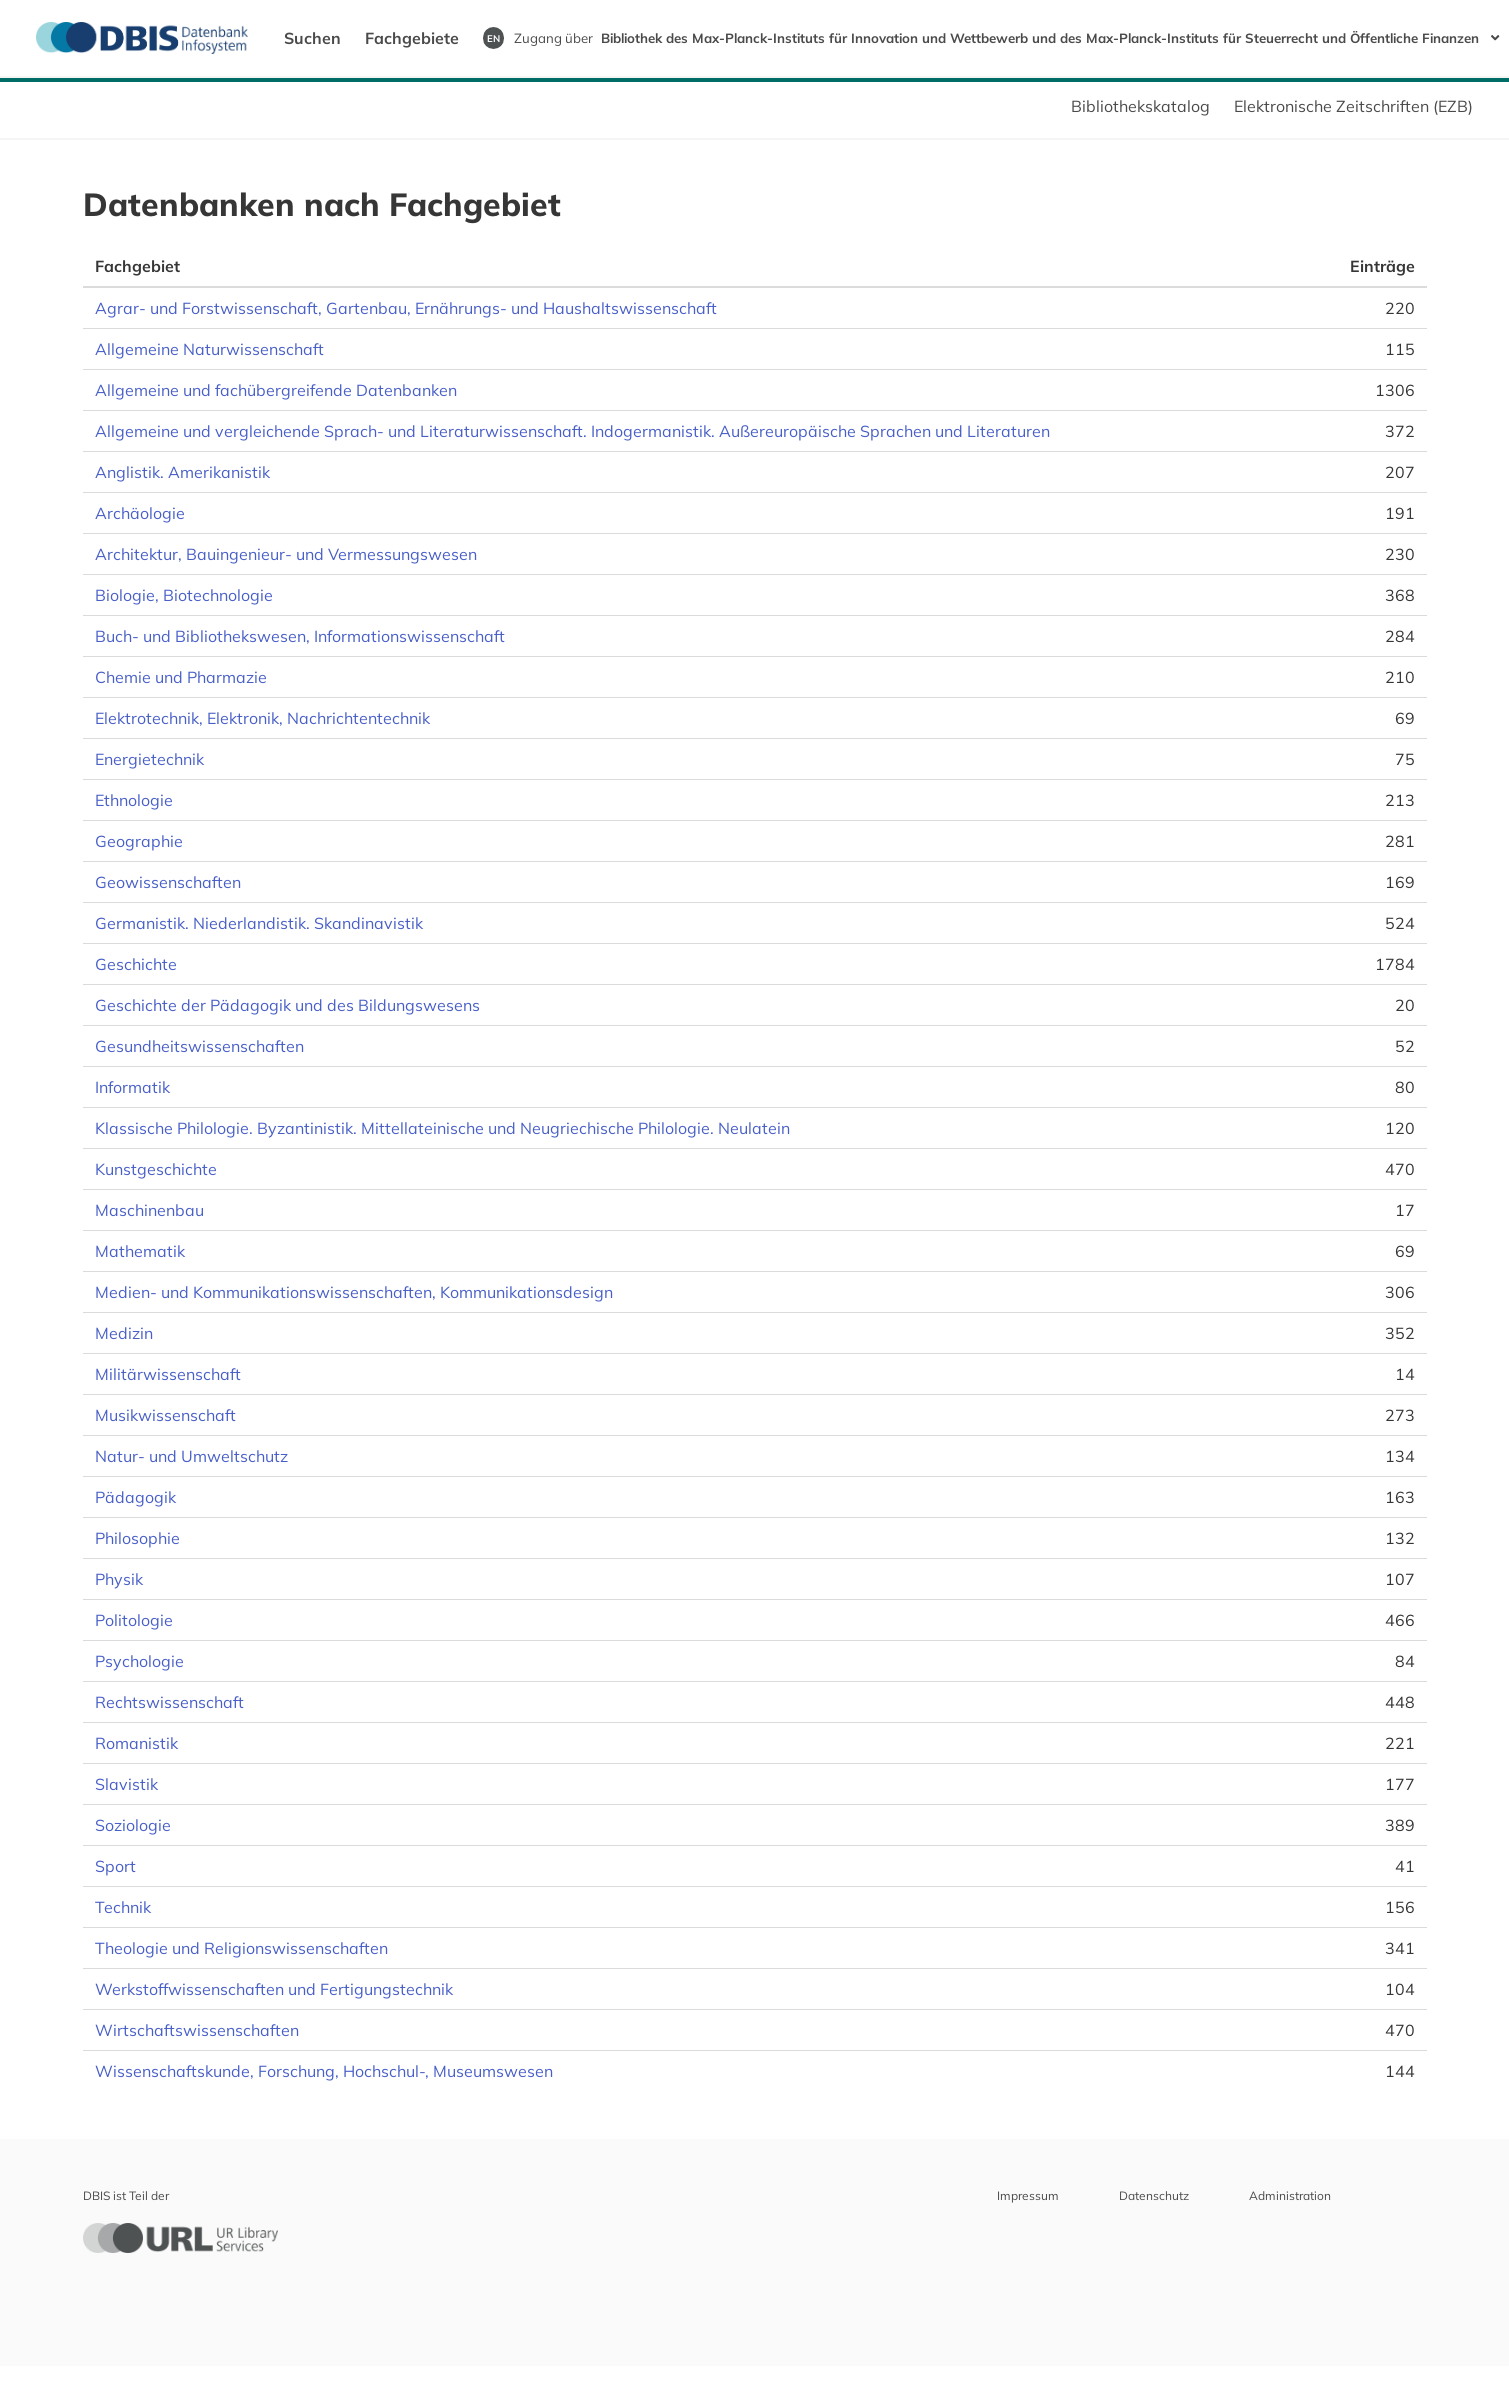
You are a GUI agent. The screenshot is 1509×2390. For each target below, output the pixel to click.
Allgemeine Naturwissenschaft (209, 349)
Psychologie (139, 1661)
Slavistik (126, 1784)
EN (493, 38)
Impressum (1028, 2195)
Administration (1290, 2195)
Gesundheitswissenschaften (199, 1046)
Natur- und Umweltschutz (191, 1456)
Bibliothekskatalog (1140, 106)
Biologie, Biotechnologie (184, 595)
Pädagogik (135, 1497)
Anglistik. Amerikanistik (182, 472)
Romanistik (136, 1743)
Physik (119, 1579)
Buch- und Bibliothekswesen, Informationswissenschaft (300, 636)
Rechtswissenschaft (169, 1702)
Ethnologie (134, 800)
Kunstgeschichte (156, 1169)
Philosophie (137, 1538)
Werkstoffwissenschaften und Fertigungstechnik (274, 1989)
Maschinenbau (149, 1210)
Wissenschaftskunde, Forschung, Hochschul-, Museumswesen (324, 2071)
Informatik (132, 1087)
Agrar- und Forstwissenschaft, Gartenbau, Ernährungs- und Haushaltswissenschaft (406, 308)
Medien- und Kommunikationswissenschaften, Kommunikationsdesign (354, 1292)
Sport (115, 1866)
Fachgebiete (412, 38)
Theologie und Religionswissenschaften (241, 1948)
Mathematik (140, 1251)
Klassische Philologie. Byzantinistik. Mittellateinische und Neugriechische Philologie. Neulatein (442, 1128)
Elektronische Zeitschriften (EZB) (1353, 106)
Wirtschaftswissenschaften (197, 2030)
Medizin (124, 1333)
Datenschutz (1154, 2195)
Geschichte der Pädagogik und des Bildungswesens (287, 1005)
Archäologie (140, 513)
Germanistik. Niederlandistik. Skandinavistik (259, 923)
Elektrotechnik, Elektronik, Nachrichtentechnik (262, 718)
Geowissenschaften (168, 882)
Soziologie (133, 1825)
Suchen (312, 38)
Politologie (134, 1620)
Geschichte (136, 964)
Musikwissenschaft (165, 1415)
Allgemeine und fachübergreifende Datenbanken (276, 390)
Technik (123, 1907)
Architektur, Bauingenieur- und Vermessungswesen (286, 554)
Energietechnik (149, 759)
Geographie (139, 841)
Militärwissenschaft (168, 1374)
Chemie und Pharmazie (181, 677)
